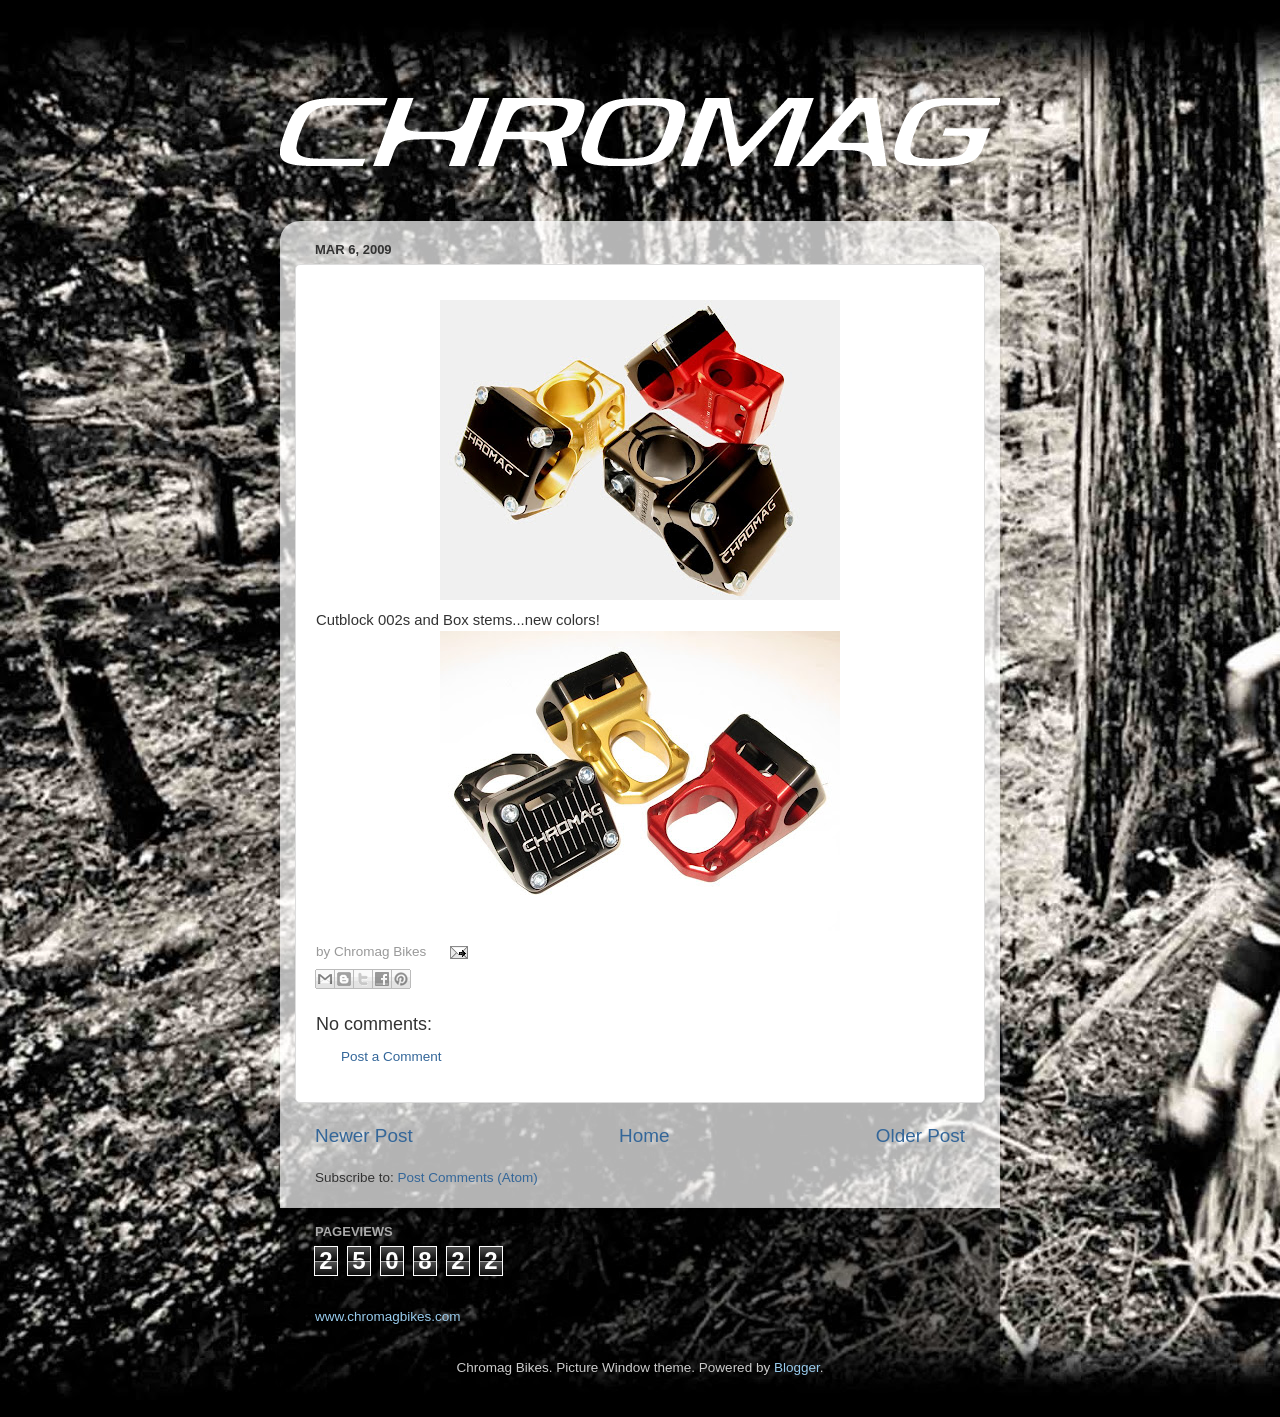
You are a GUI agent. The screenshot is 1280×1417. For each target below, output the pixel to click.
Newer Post (364, 1135)
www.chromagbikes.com (388, 1316)
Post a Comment (391, 1056)
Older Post (920, 1135)
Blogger (797, 1367)
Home (644, 1135)
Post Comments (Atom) (468, 1177)
